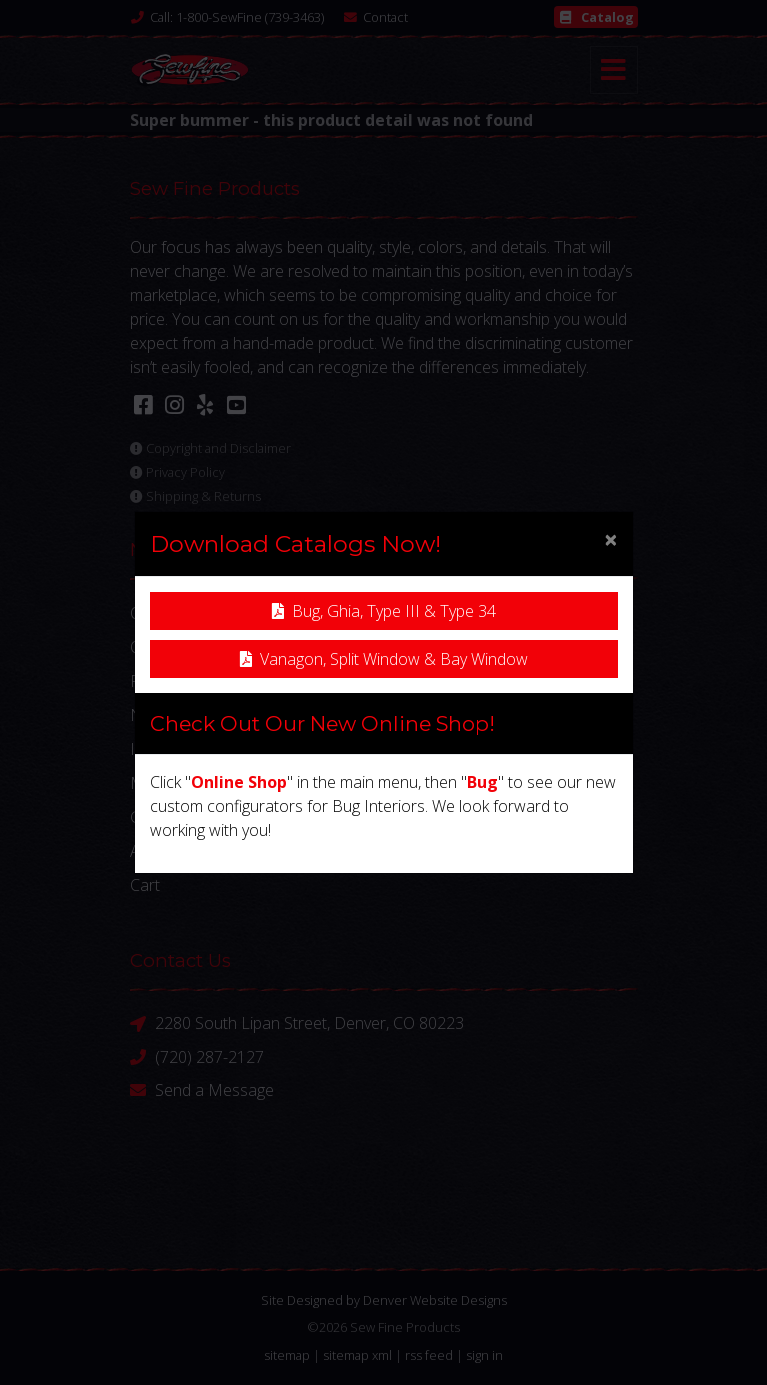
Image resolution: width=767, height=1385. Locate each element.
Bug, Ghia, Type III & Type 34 (384, 611)
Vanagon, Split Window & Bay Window (384, 659)
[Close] (611, 539)
